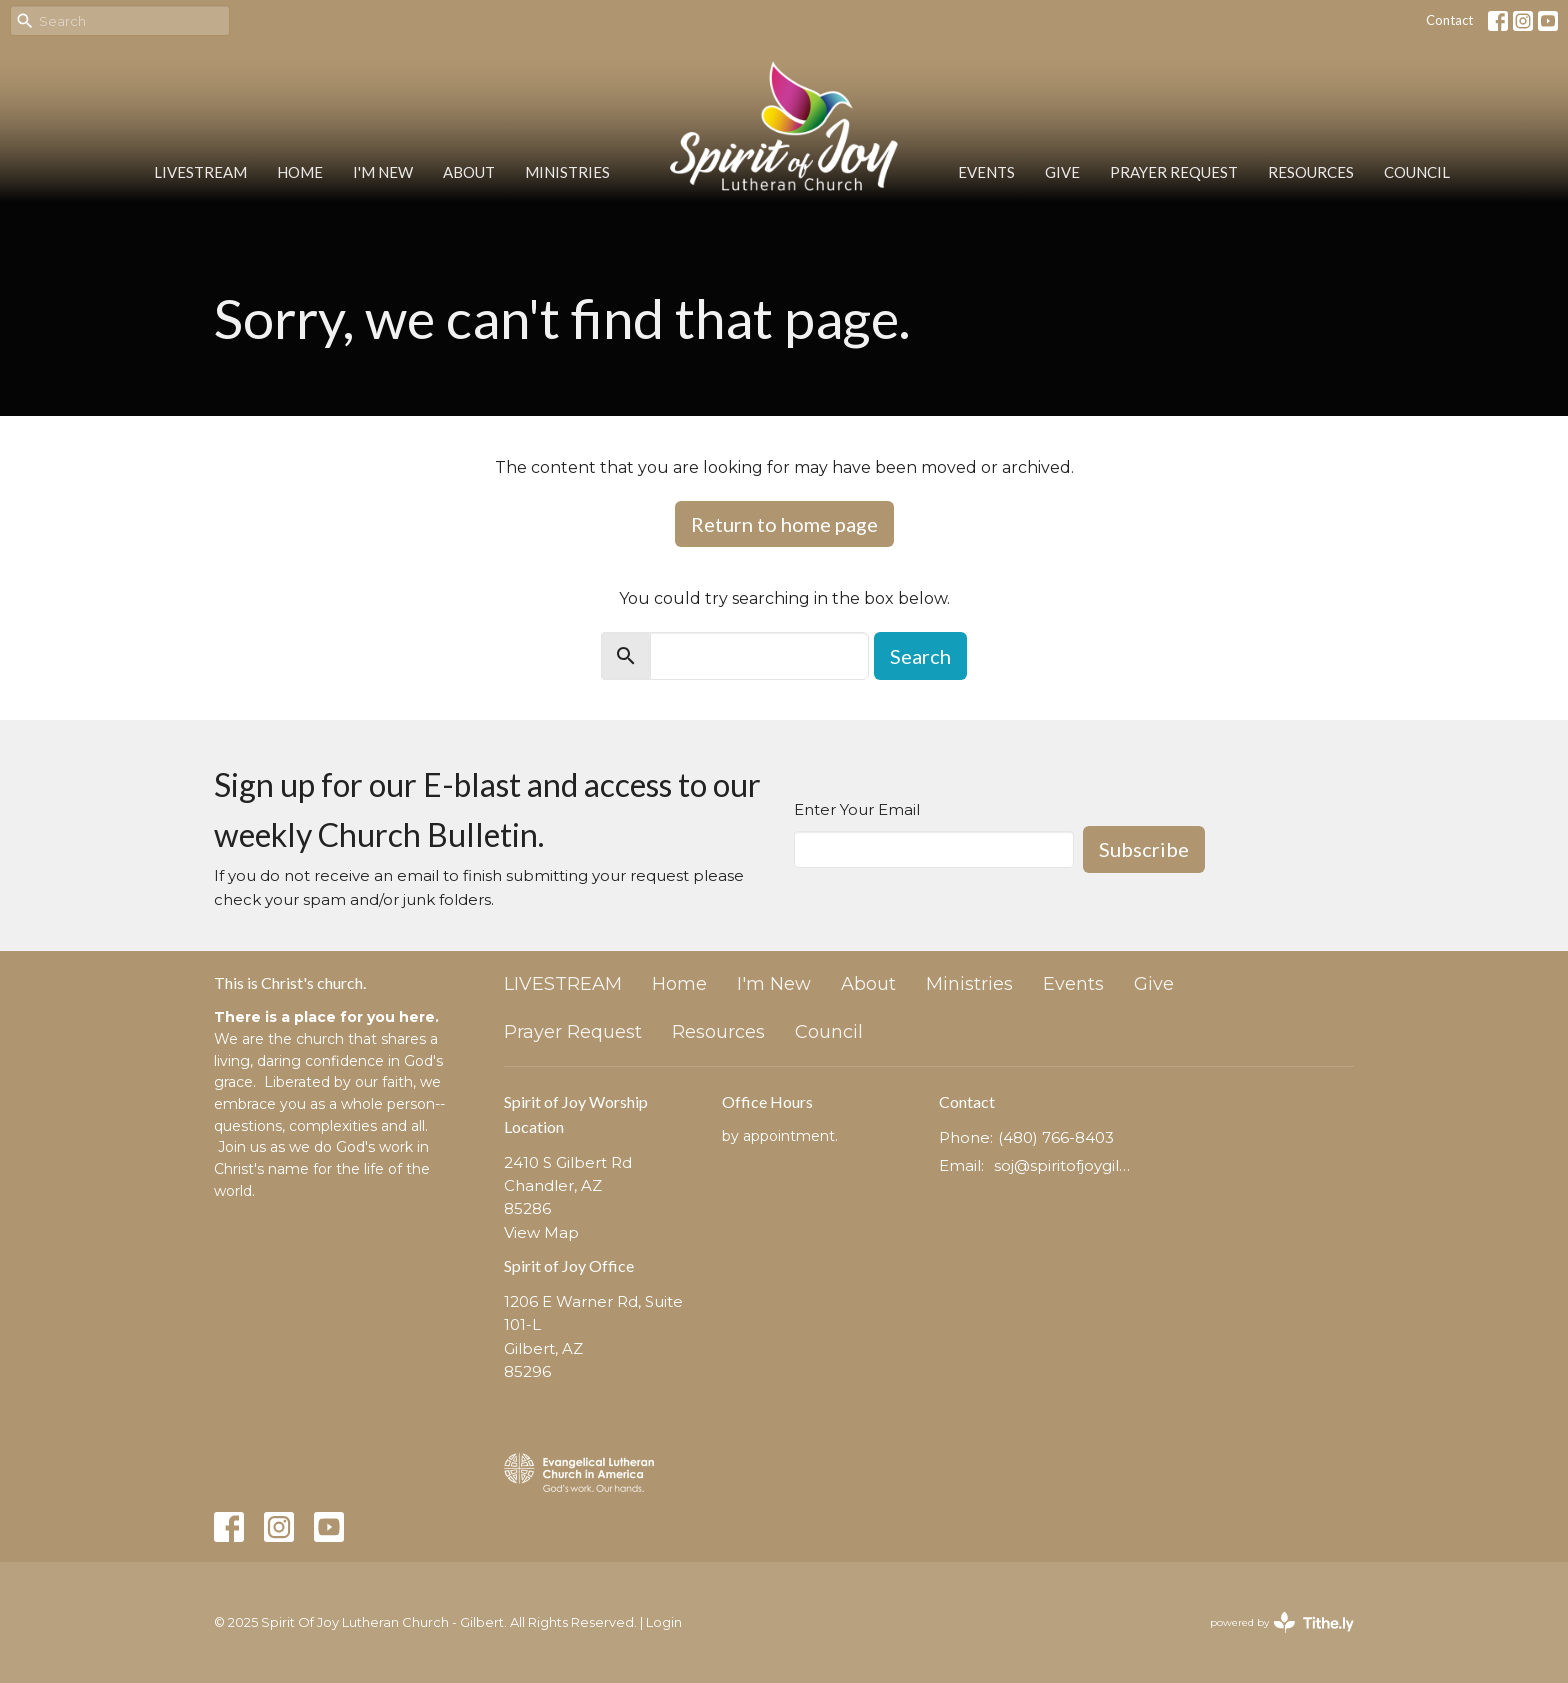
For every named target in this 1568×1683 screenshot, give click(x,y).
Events (986, 172)
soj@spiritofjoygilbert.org (1065, 1165)
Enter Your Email (857, 809)
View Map (541, 1232)
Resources (1311, 172)
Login (664, 1622)
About (469, 172)
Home (300, 172)
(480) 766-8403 (1056, 1137)
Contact (1449, 20)
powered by (1282, 1622)
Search (920, 656)
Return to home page (784, 524)
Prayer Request (1174, 172)
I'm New (383, 172)
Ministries (567, 172)
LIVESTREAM (200, 172)
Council (1417, 172)
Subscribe (1144, 849)
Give (1062, 172)
